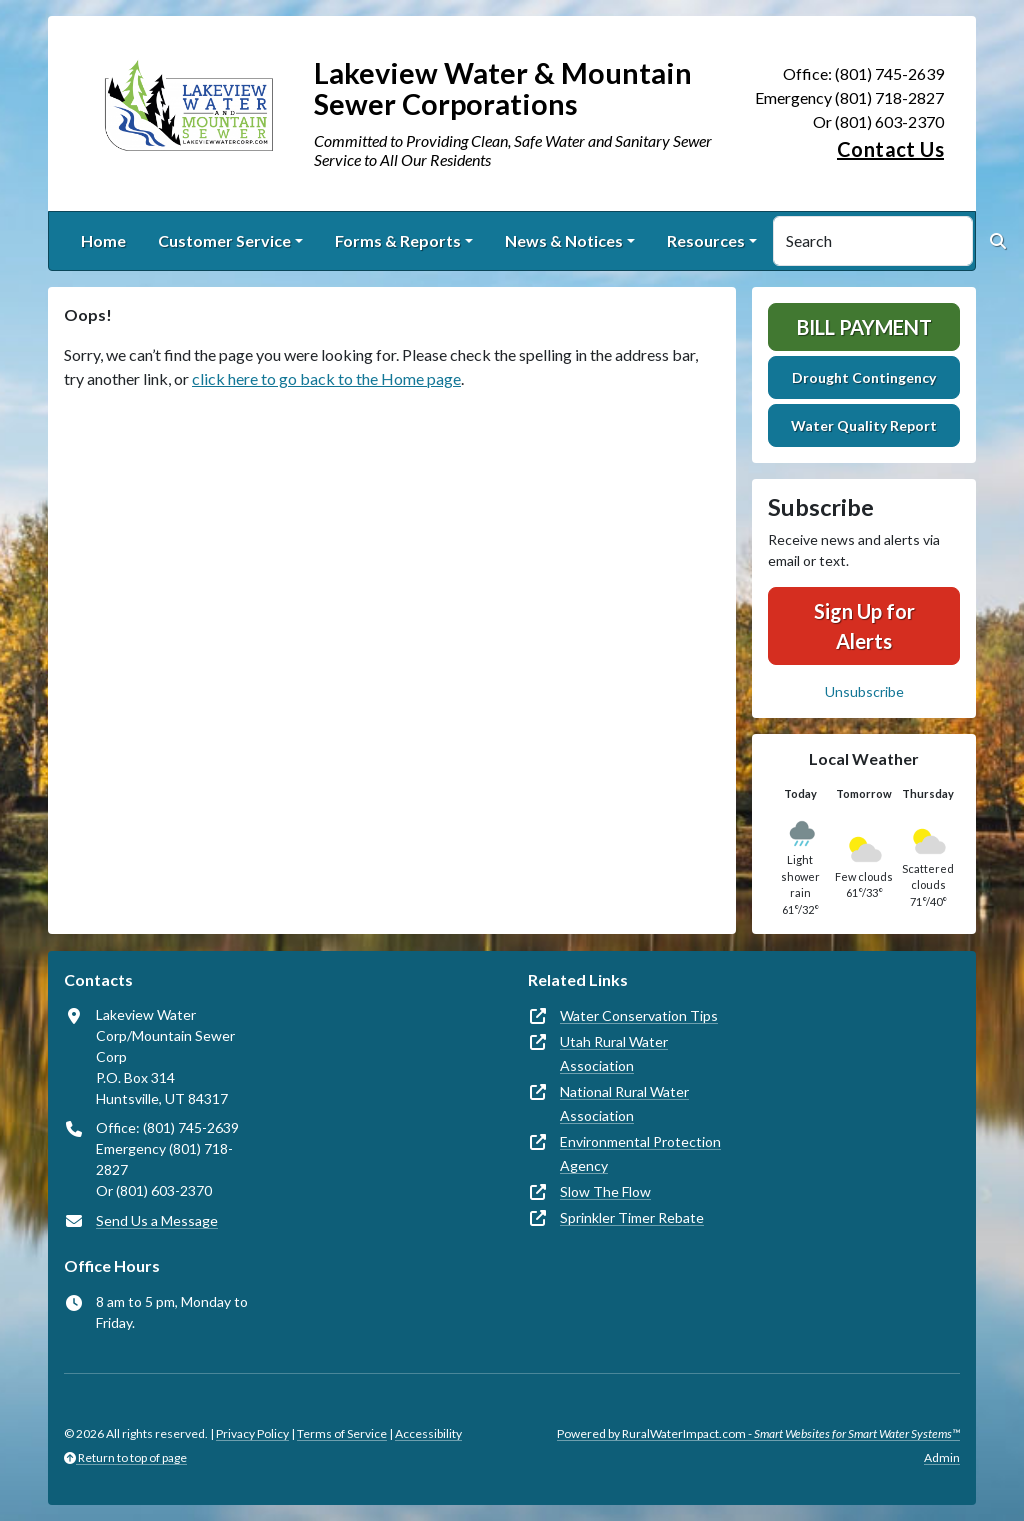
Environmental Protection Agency (640, 1153)
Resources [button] (706, 240)
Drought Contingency (864, 377)
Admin (942, 1457)
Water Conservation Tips (639, 1015)
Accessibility (428, 1433)
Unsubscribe (864, 691)
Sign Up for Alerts (864, 626)
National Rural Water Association (624, 1103)
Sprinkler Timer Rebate (632, 1217)
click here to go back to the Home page (326, 378)
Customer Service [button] (224, 240)
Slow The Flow (605, 1191)
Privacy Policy (252, 1433)
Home (103, 240)
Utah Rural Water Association (614, 1053)
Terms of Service (342, 1433)
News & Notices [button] (564, 240)
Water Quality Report (864, 425)
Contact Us (890, 149)
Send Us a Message (157, 1220)
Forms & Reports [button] (398, 240)
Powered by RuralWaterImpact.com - (758, 1433)
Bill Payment (864, 327)
